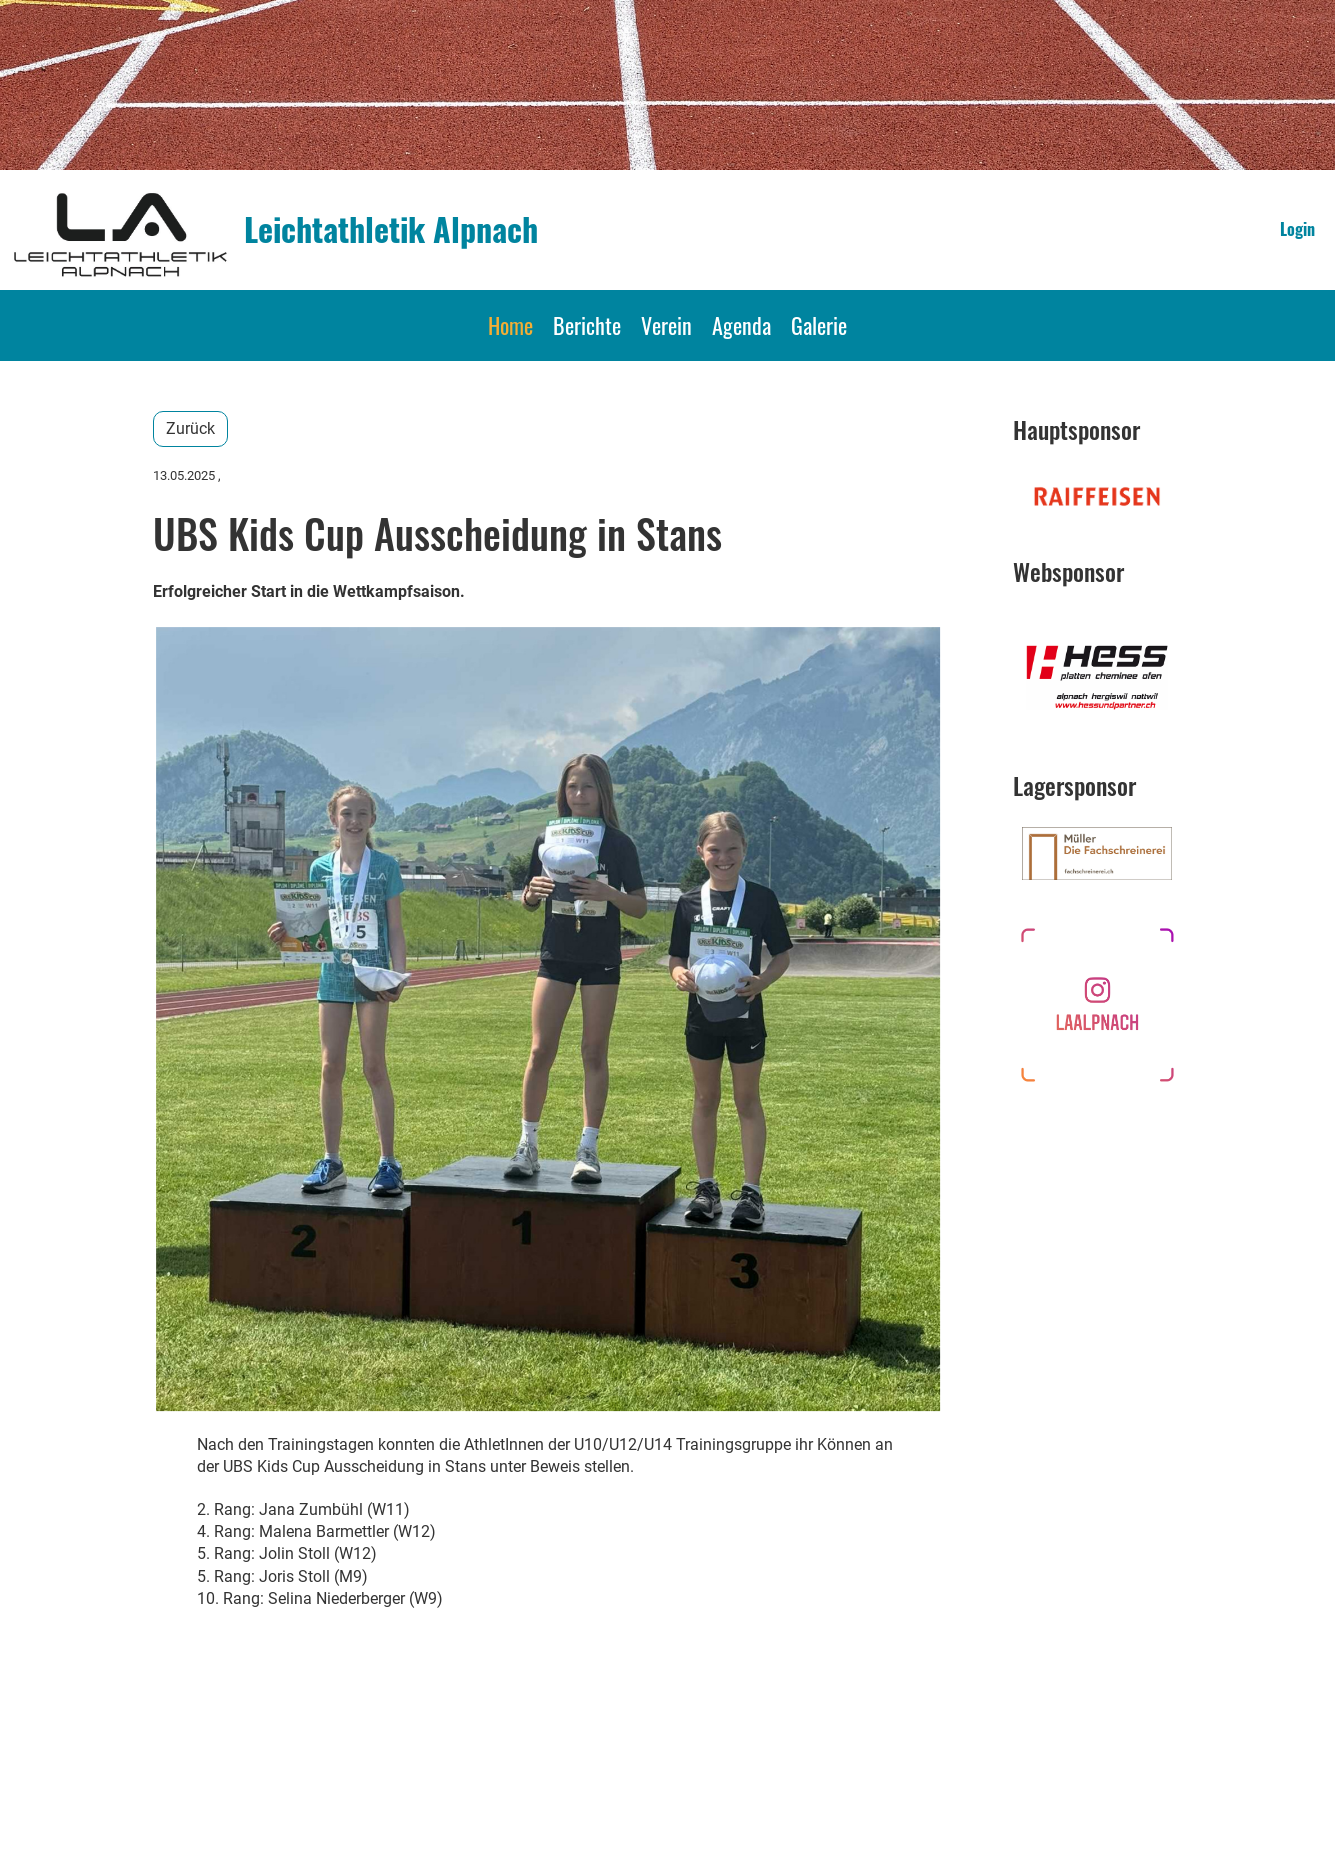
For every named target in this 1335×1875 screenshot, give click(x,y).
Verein (666, 325)
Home (510, 325)
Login (1297, 229)
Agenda (741, 325)
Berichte (587, 325)
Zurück (190, 428)
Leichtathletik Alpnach (391, 229)
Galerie (819, 325)
